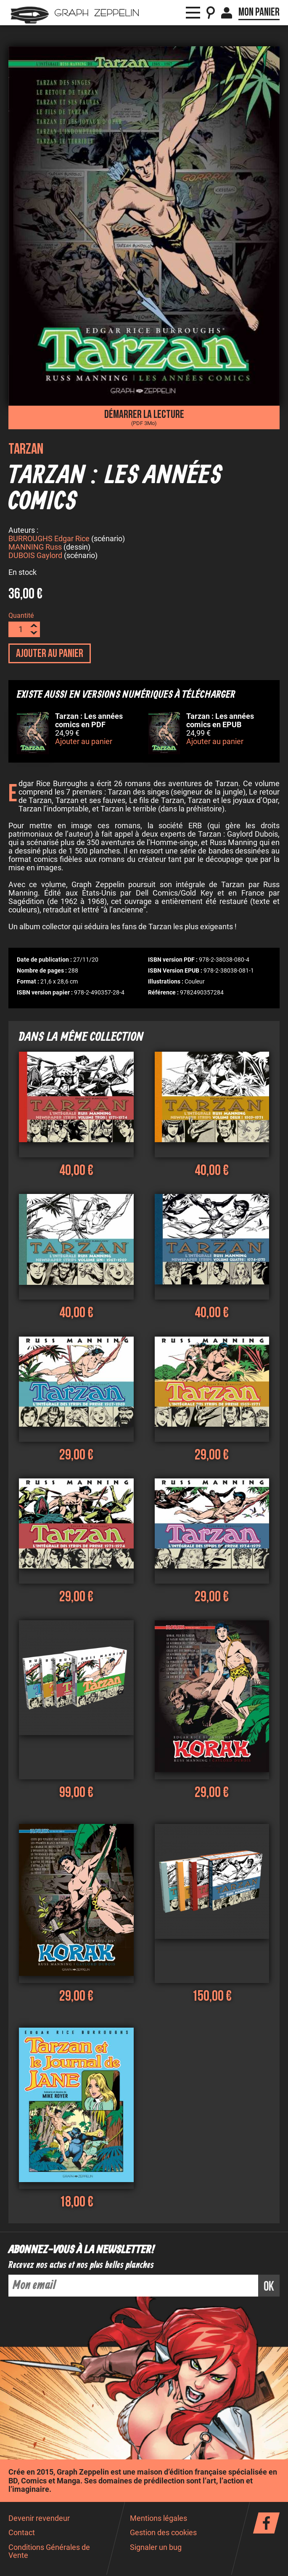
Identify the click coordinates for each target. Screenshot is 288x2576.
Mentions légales (158, 2519)
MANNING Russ (35, 548)
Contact (21, 2534)
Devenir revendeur (39, 2519)
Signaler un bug (156, 2548)
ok (269, 2288)
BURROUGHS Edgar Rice (49, 540)
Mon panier (259, 12)
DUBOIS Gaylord (35, 557)
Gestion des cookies (163, 2534)
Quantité (21, 617)
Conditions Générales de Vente (49, 2552)
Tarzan (25, 449)
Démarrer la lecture (144, 417)
